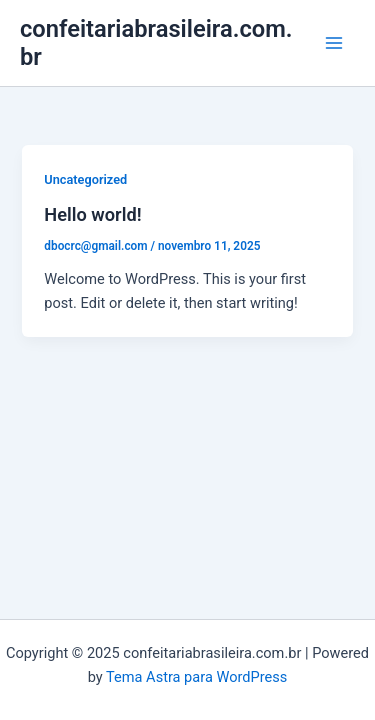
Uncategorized (85, 179)
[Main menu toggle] (334, 43)
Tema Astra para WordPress (196, 677)
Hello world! (92, 214)
